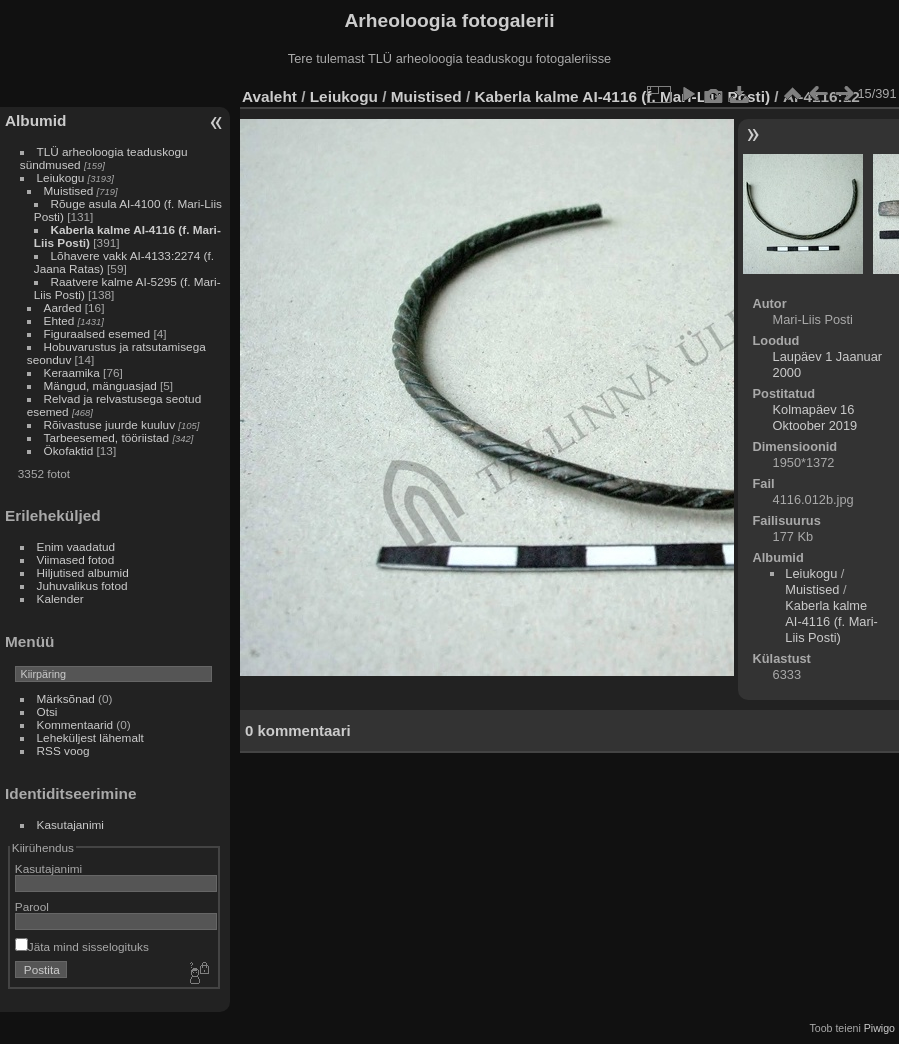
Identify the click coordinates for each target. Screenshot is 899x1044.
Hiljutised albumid (83, 572)
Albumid (35, 120)
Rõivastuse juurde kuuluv (109, 424)
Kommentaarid (75, 724)
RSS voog (63, 750)
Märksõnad (66, 698)
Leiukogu (61, 177)
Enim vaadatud (76, 546)
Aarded (63, 307)
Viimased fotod (76, 559)
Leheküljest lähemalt (90, 737)
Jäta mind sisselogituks (82, 946)
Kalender (60, 598)
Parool (32, 906)
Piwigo (879, 1028)
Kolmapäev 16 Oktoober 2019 (815, 417)
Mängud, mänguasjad (100, 385)
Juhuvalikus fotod (82, 585)
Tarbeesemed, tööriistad (107, 437)
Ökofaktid (69, 450)
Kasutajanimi (70, 824)
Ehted (59, 320)
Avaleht (269, 96)
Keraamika (72, 372)
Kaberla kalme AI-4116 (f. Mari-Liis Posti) (622, 96)
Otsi (47, 711)
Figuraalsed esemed (97, 333)
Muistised (69, 190)
